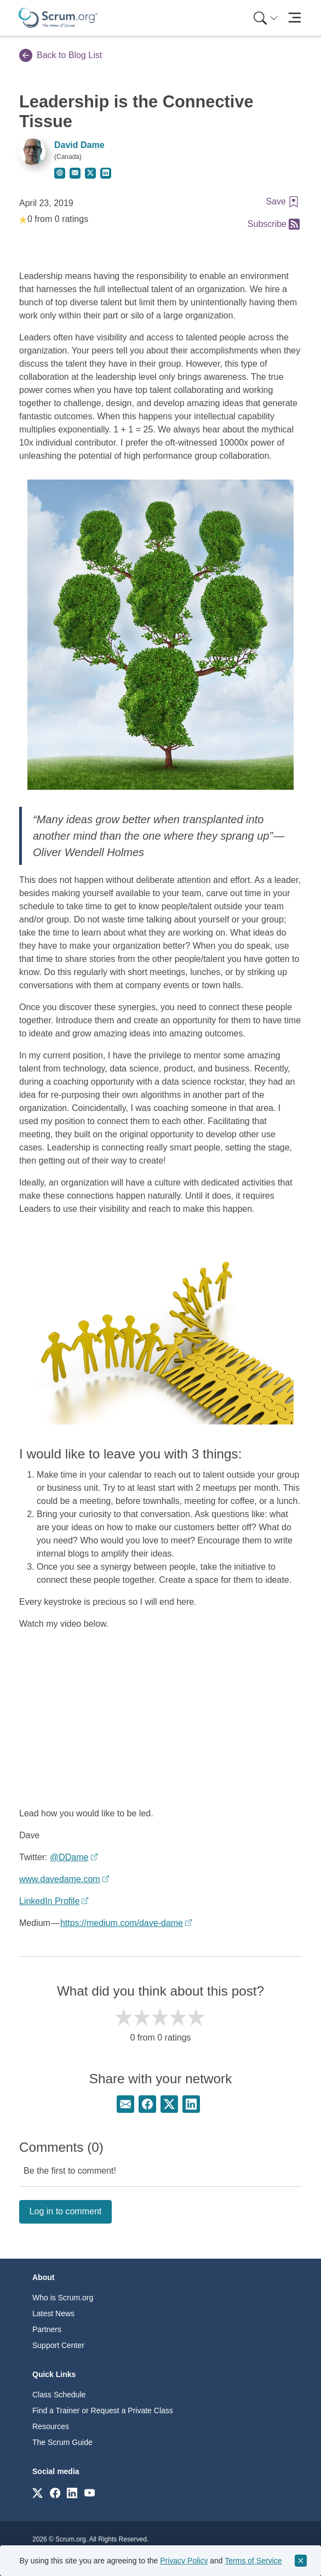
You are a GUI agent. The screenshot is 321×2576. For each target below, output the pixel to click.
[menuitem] (264, 18)
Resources (50, 2426)
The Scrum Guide (62, 2442)
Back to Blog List (60, 55)
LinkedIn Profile (49, 1901)
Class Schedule (58, 2394)
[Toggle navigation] (294, 17)
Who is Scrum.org (62, 2297)
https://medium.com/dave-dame (121, 1923)
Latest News (53, 2313)
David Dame (79, 145)
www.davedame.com (59, 1879)
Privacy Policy (184, 2560)
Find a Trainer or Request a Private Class (102, 2410)
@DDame (69, 1857)
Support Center (58, 2345)
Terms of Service (253, 2560)
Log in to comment (66, 2211)
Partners (46, 2329)
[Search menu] (266, 18)
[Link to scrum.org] (37, 2492)
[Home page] (58, 17)
